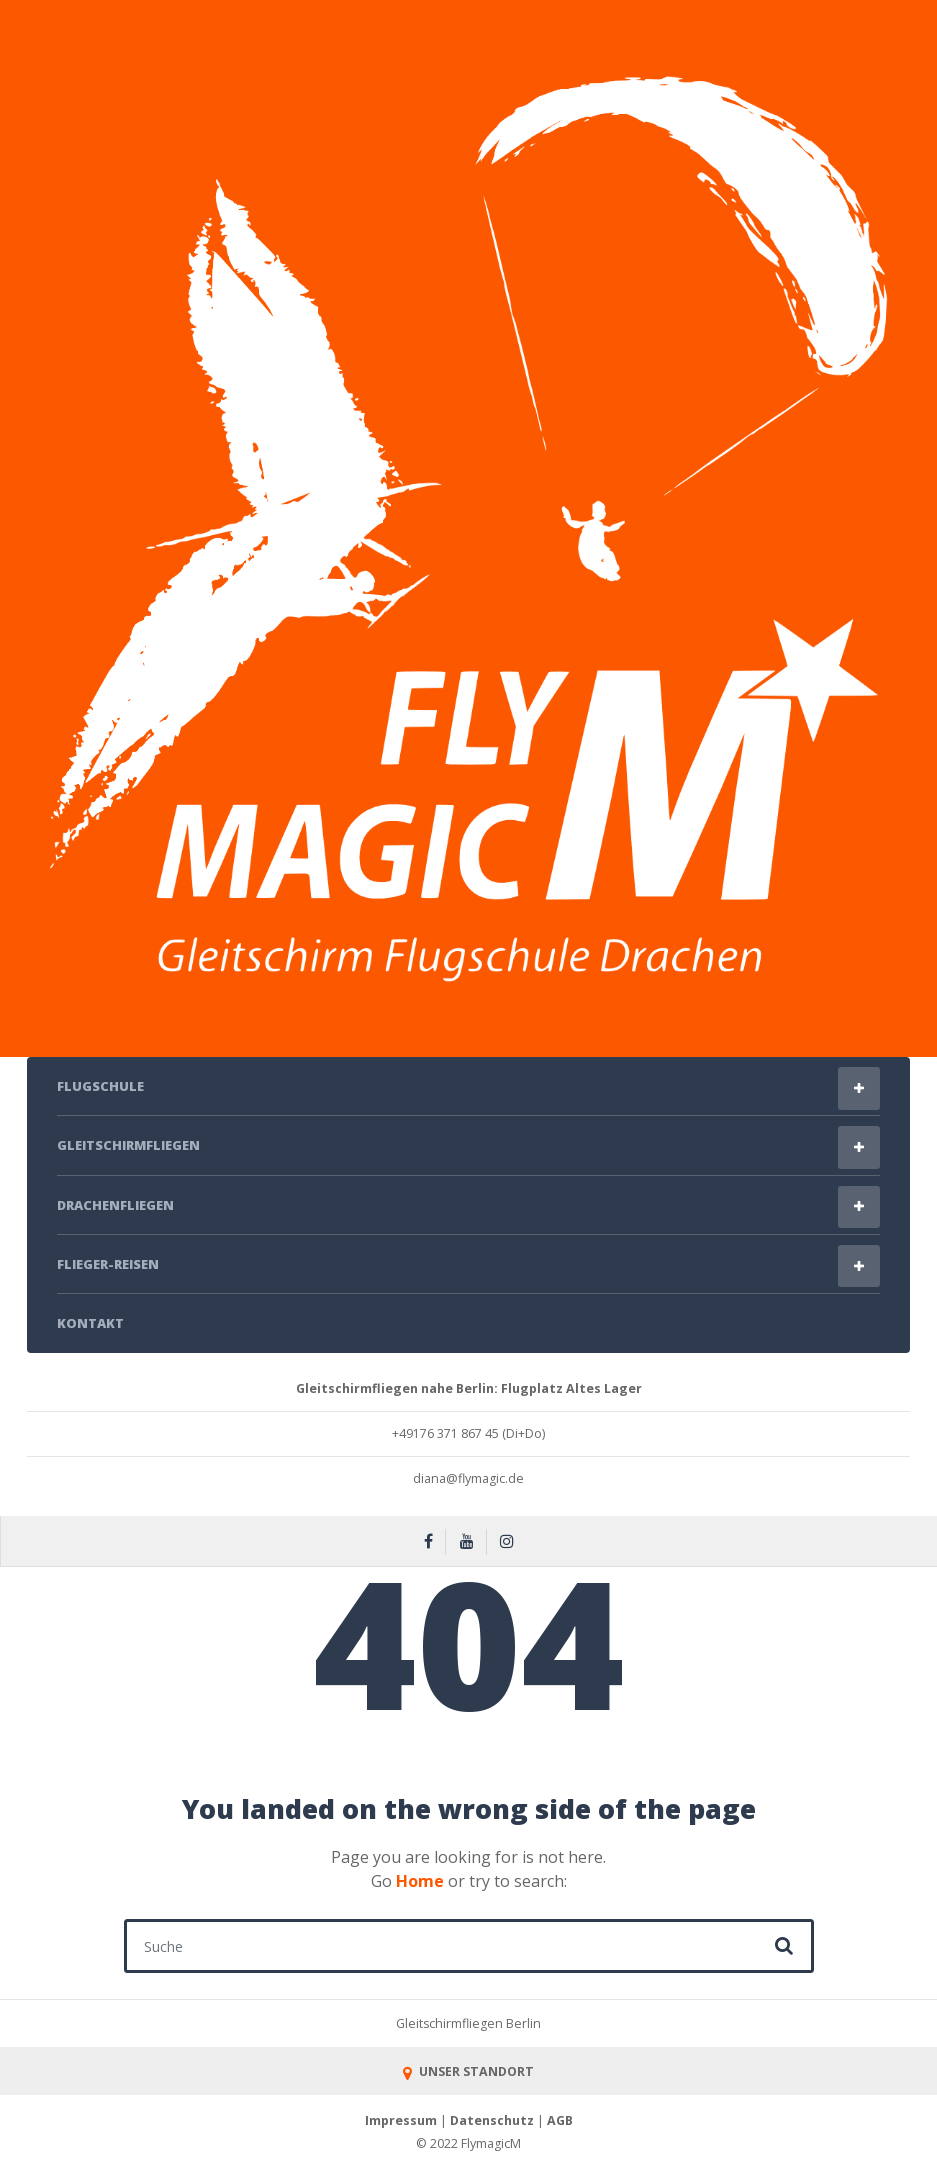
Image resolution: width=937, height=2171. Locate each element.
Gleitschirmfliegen (128, 1145)
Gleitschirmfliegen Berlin (468, 2023)
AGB (560, 2120)
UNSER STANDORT (468, 2071)
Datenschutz (492, 2120)
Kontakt (90, 1323)
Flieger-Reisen (108, 1264)
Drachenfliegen (115, 1205)
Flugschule (100, 1086)
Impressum (401, 2120)
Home (420, 1881)
